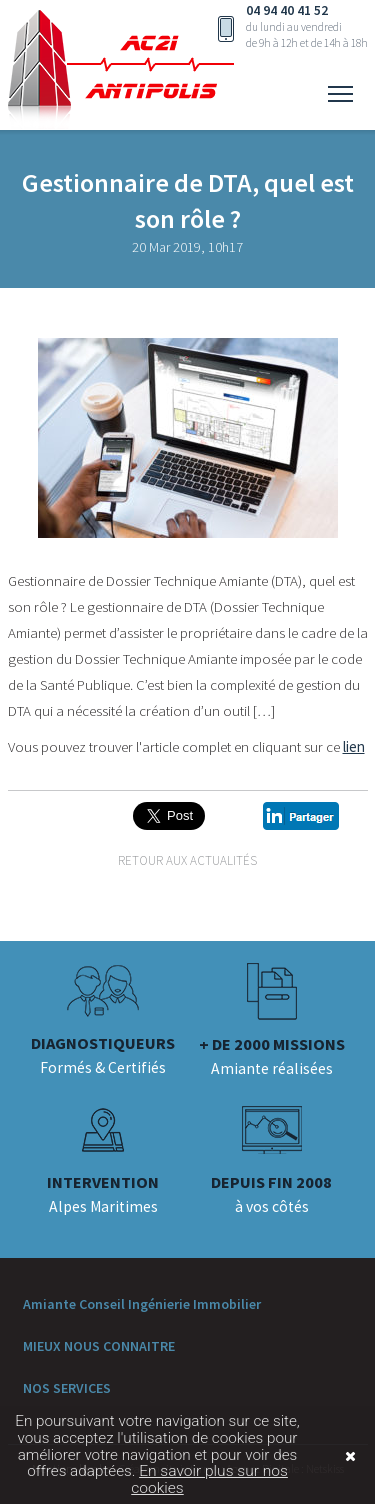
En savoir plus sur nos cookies (209, 1479)
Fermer (324, 1456)
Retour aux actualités (187, 860)
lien (354, 746)
